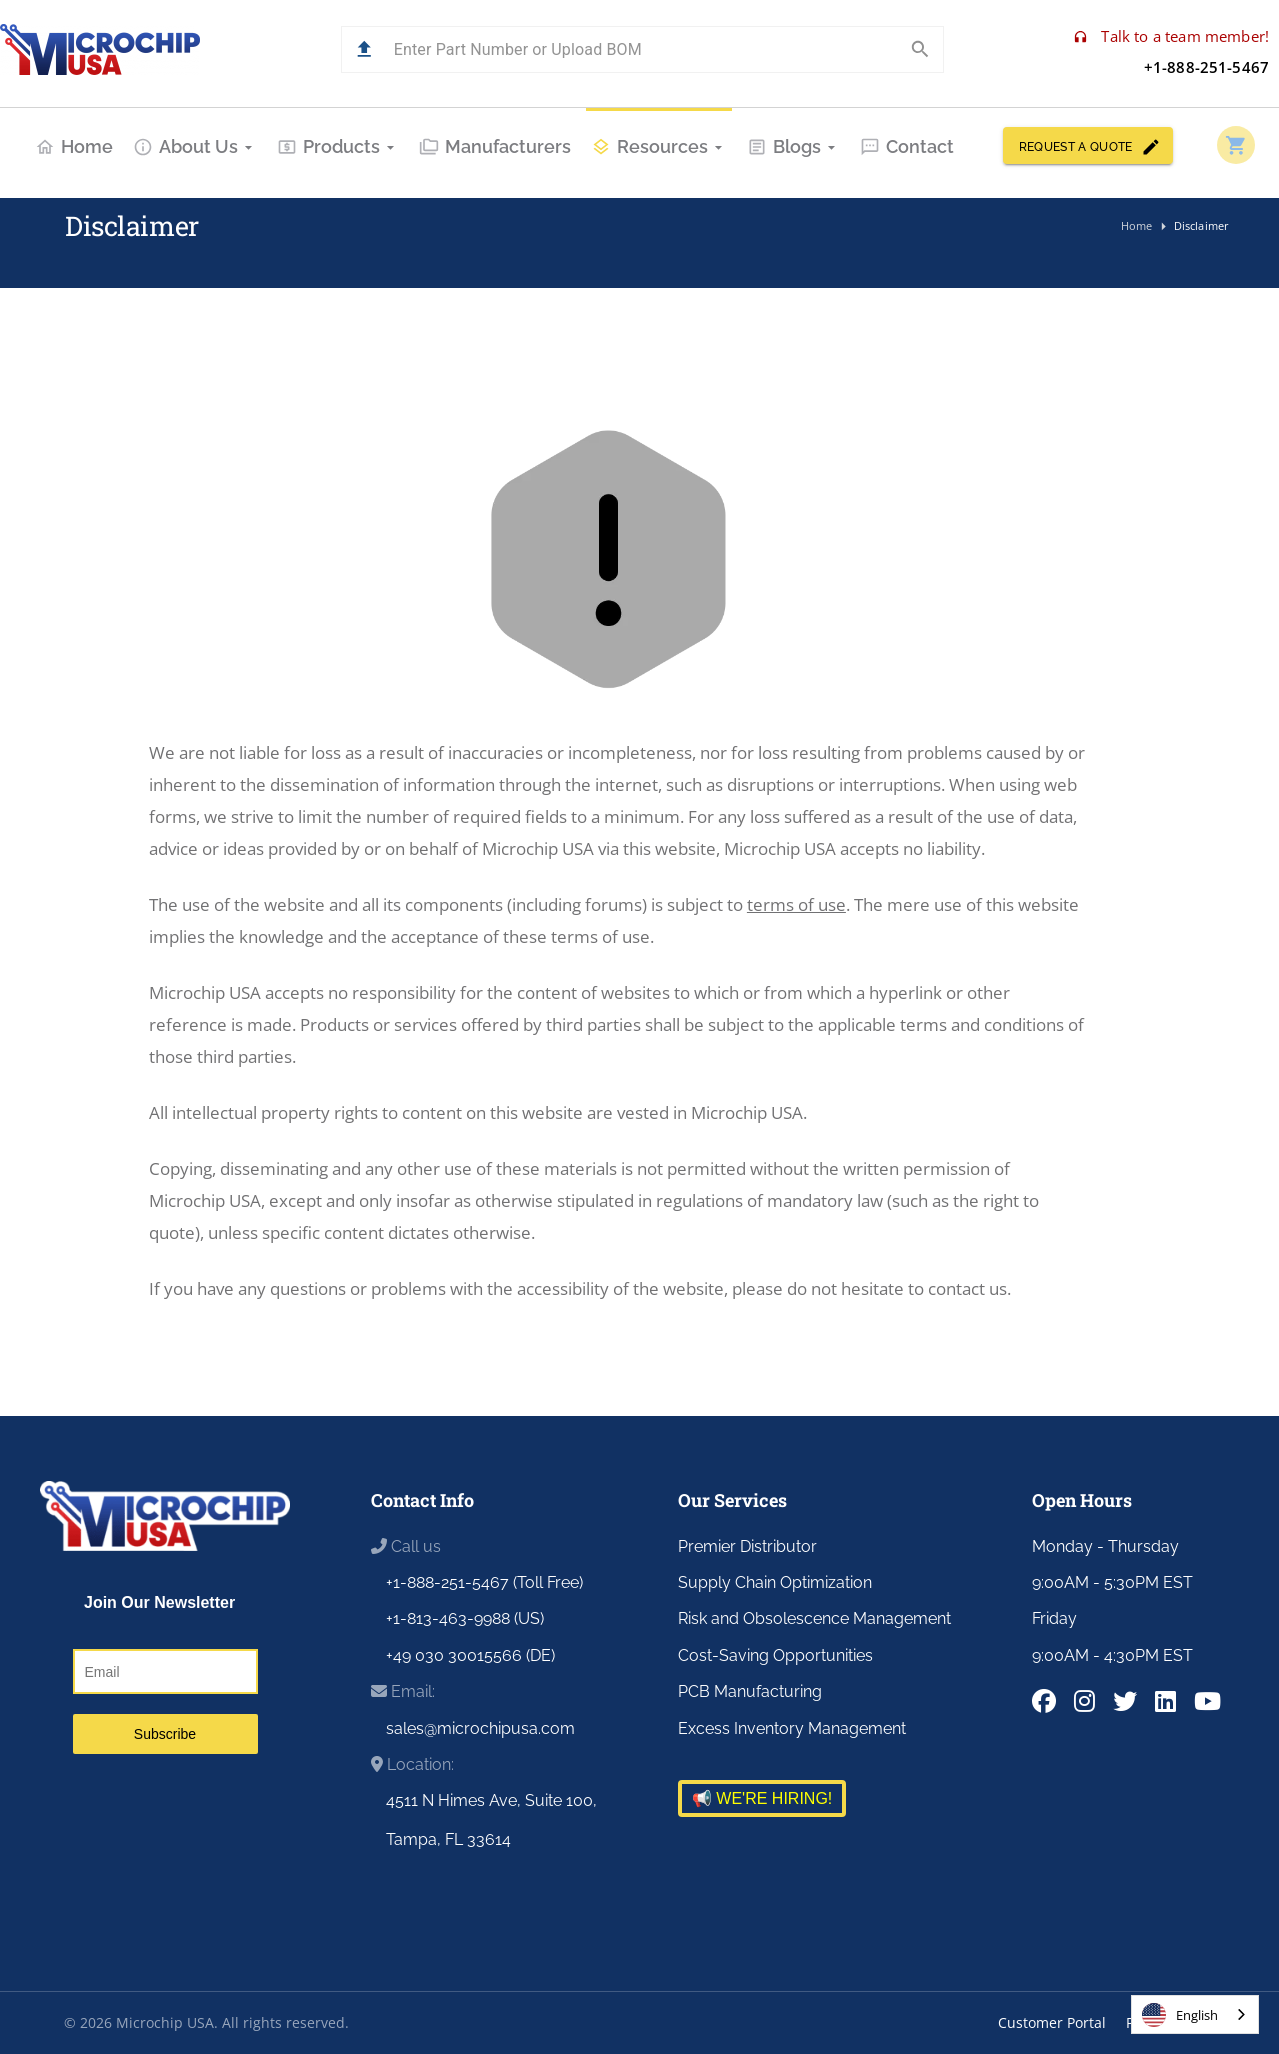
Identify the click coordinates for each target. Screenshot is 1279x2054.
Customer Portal (1052, 2022)
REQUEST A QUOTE (1088, 145)
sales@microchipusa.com (480, 1728)
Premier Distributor (747, 1546)
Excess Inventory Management (792, 1728)
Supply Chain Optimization (775, 1582)
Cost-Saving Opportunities (775, 1655)
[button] (364, 49)
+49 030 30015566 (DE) (470, 1655)
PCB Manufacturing (750, 1691)
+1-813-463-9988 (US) (465, 1618)
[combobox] (1195, 2014)
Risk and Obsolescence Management (814, 1618)
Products (338, 146)
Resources (659, 146)
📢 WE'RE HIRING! (762, 1798)
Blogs (793, 146)
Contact (907, 146)
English (1180, 2015)
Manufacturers (495, 146)
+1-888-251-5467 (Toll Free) (484, 1582)
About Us (195, 146)
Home (74, 146)
